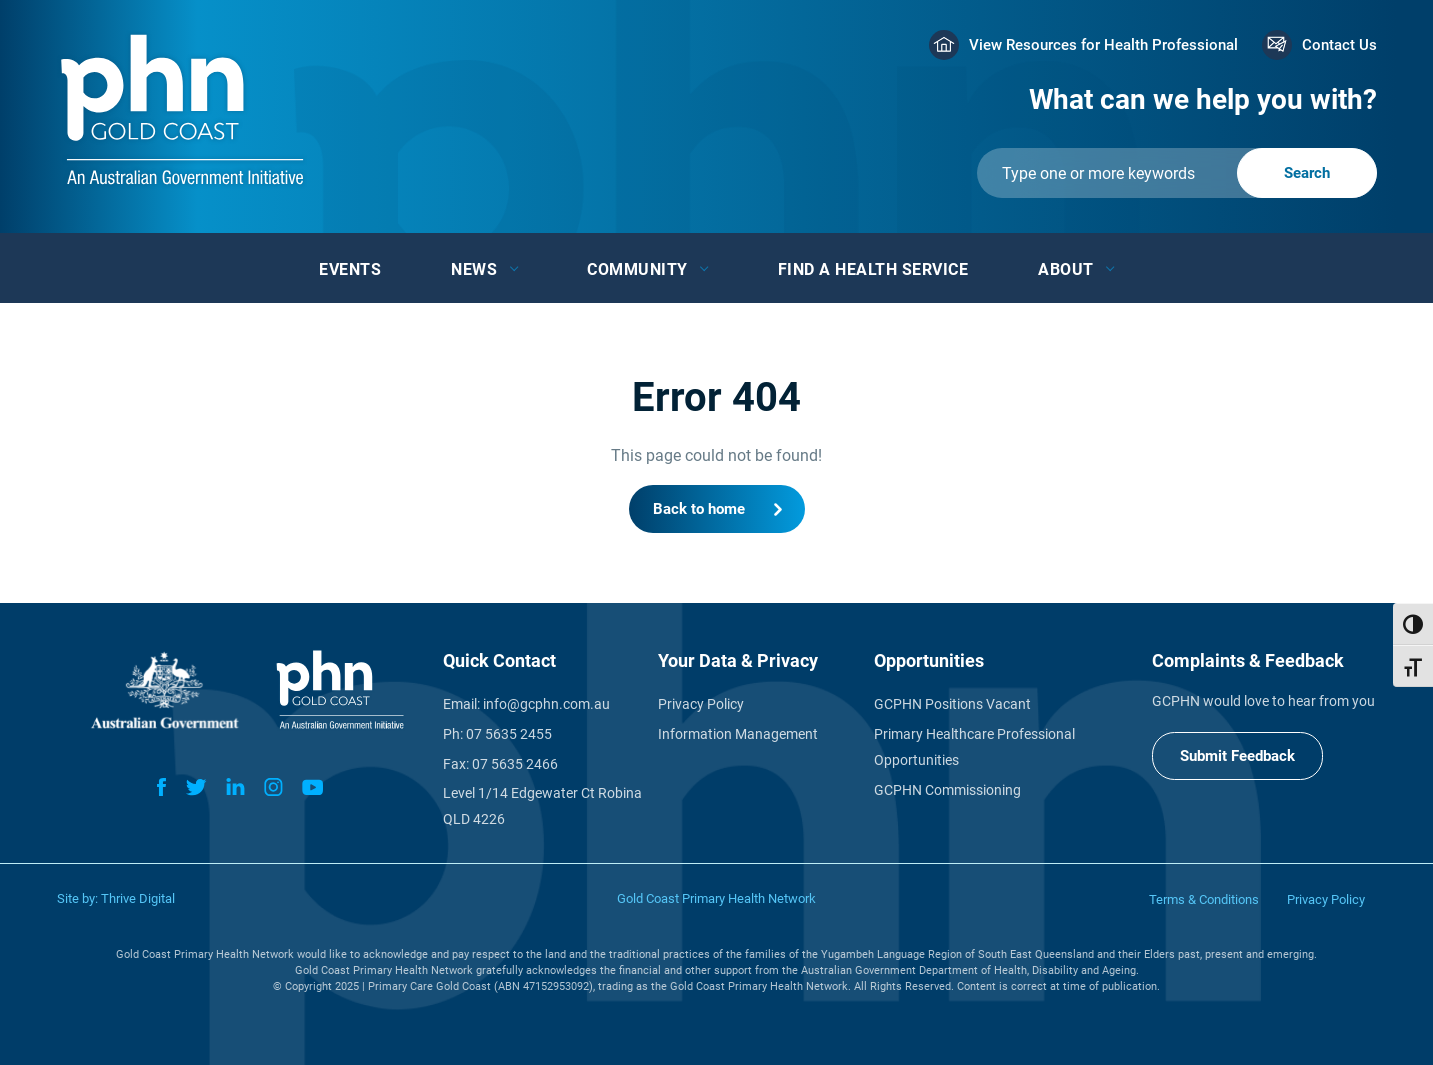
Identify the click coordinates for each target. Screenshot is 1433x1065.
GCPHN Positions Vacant (952, 704)
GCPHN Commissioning (947, 790)
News (474, 269)
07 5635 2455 (509, 734)
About (1066, 269)
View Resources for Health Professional (1103, 45)
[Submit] (1177, 173)
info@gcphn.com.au (546, 704)
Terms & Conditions (1204, 899)
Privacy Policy (701, 704)
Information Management (738, 734)
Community (637, 269)
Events (350, 269)
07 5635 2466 (515, 764)
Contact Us (1339, 45)
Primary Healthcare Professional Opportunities (974, 747)
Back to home (699, 509)
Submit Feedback (1237, 756)
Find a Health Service (873, 269)
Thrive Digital (138, 898)
